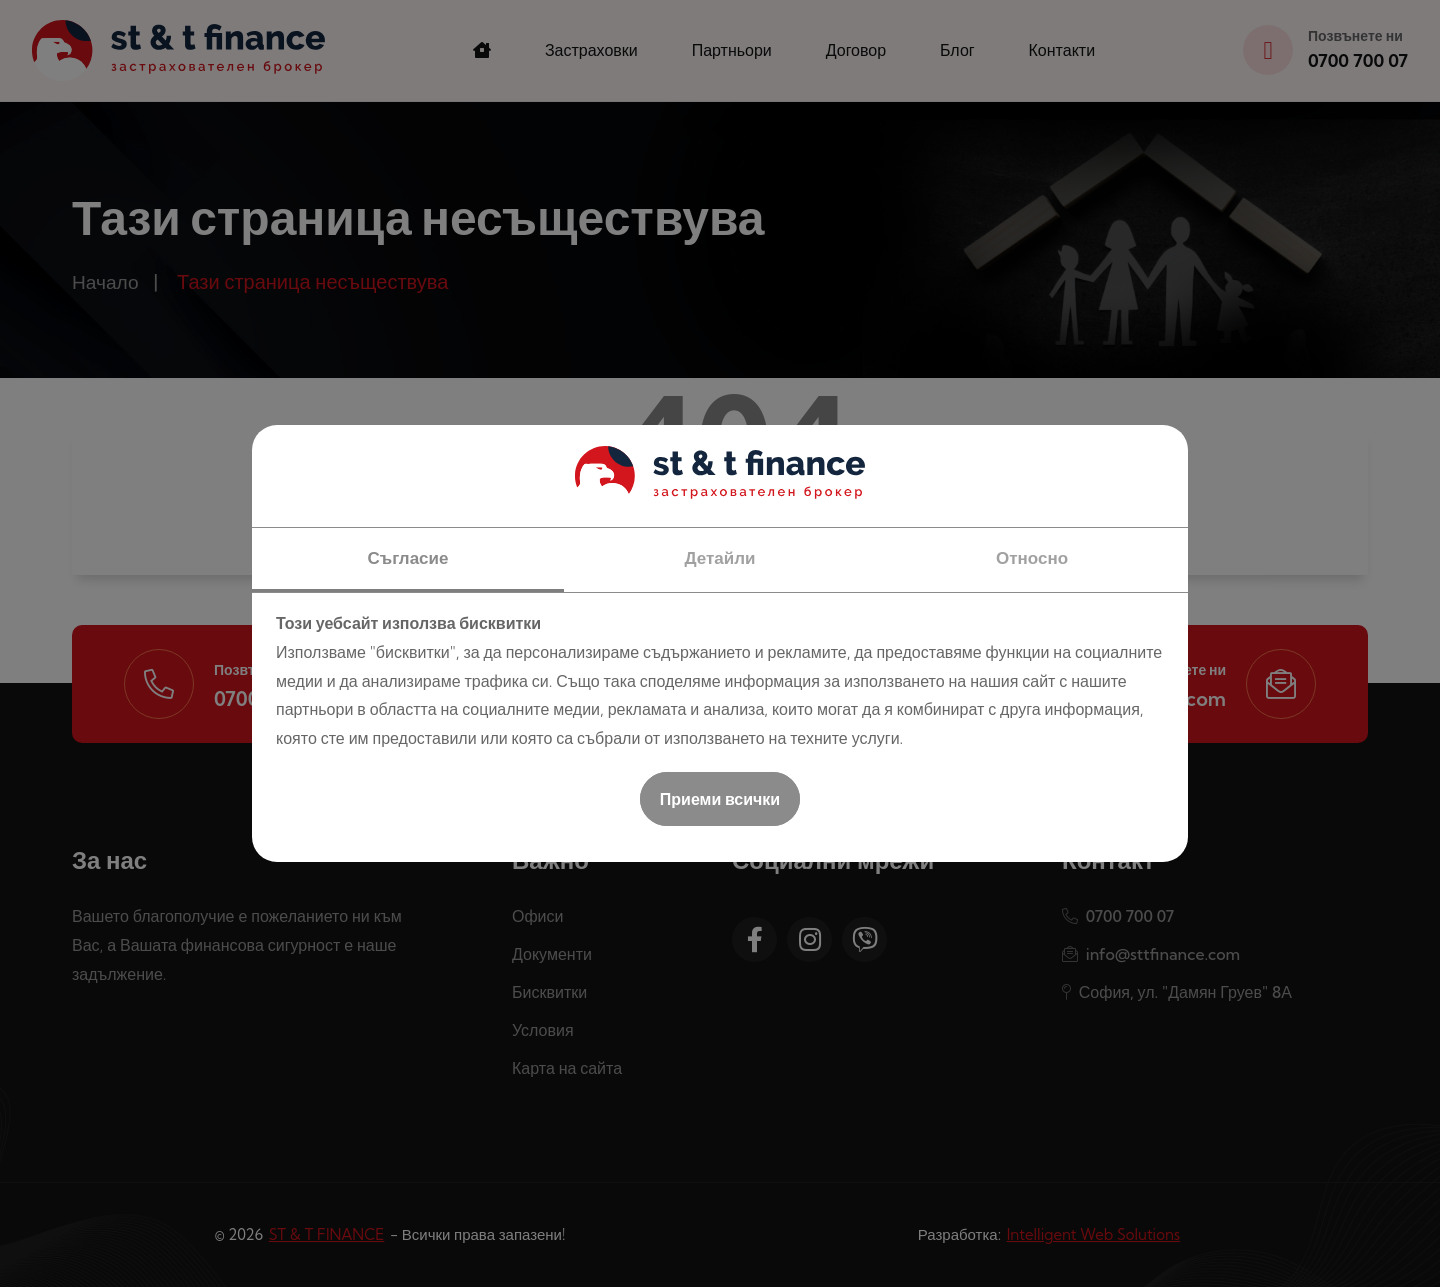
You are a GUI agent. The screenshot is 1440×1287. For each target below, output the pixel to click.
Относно (1032, 557)
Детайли (719, 557)
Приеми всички (720, 799)
